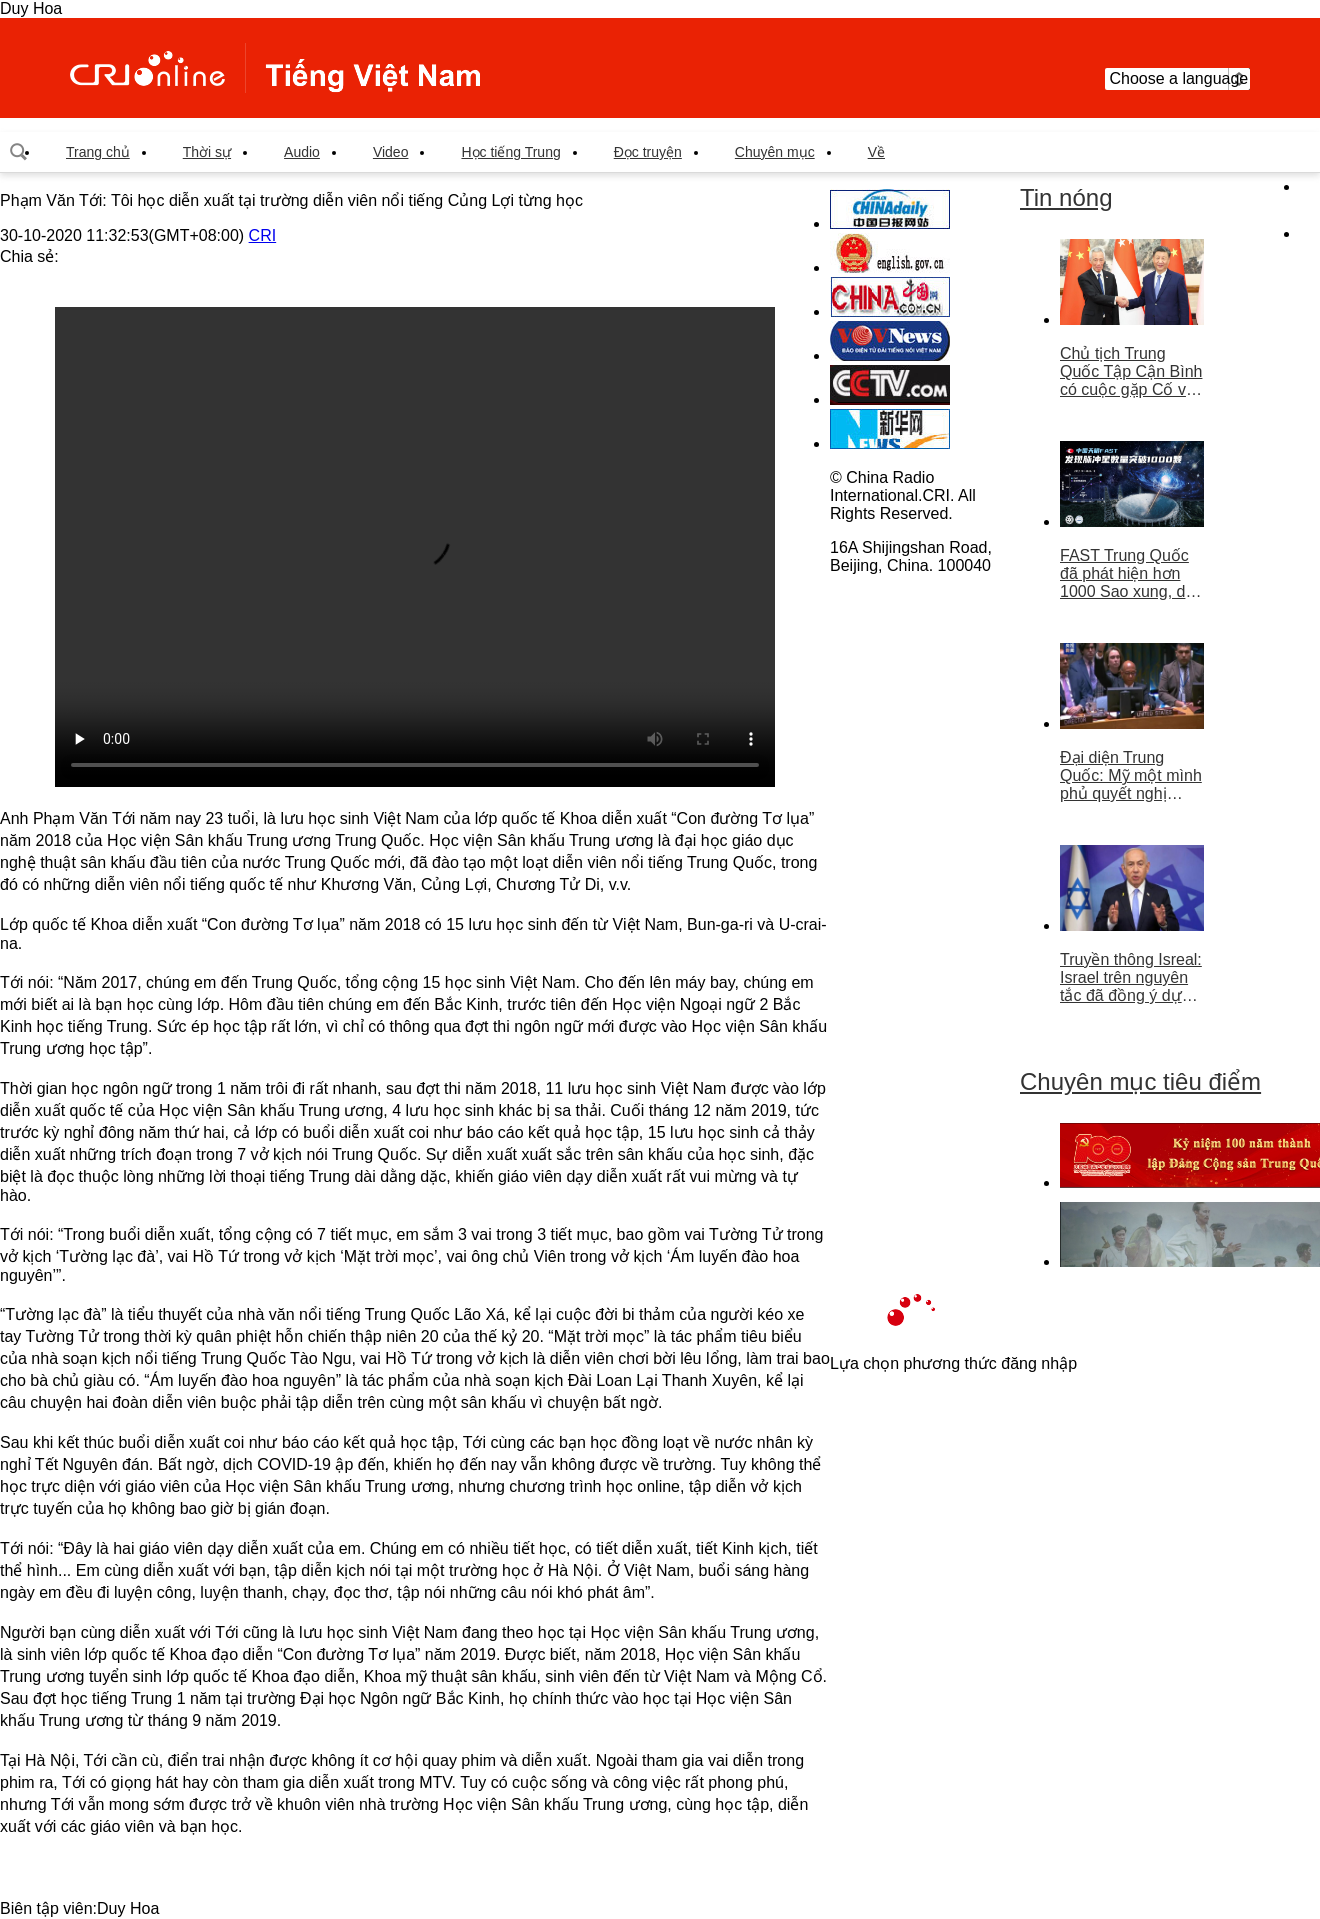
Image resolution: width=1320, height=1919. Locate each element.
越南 (275, 68)
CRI (263, 235)
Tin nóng (1066, 197)
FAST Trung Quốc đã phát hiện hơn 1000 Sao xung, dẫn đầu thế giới (1131, 574)
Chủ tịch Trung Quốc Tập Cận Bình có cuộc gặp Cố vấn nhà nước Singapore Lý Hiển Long (1132, 372)
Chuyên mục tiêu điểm (1140, 1081)
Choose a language (1177, 79)
